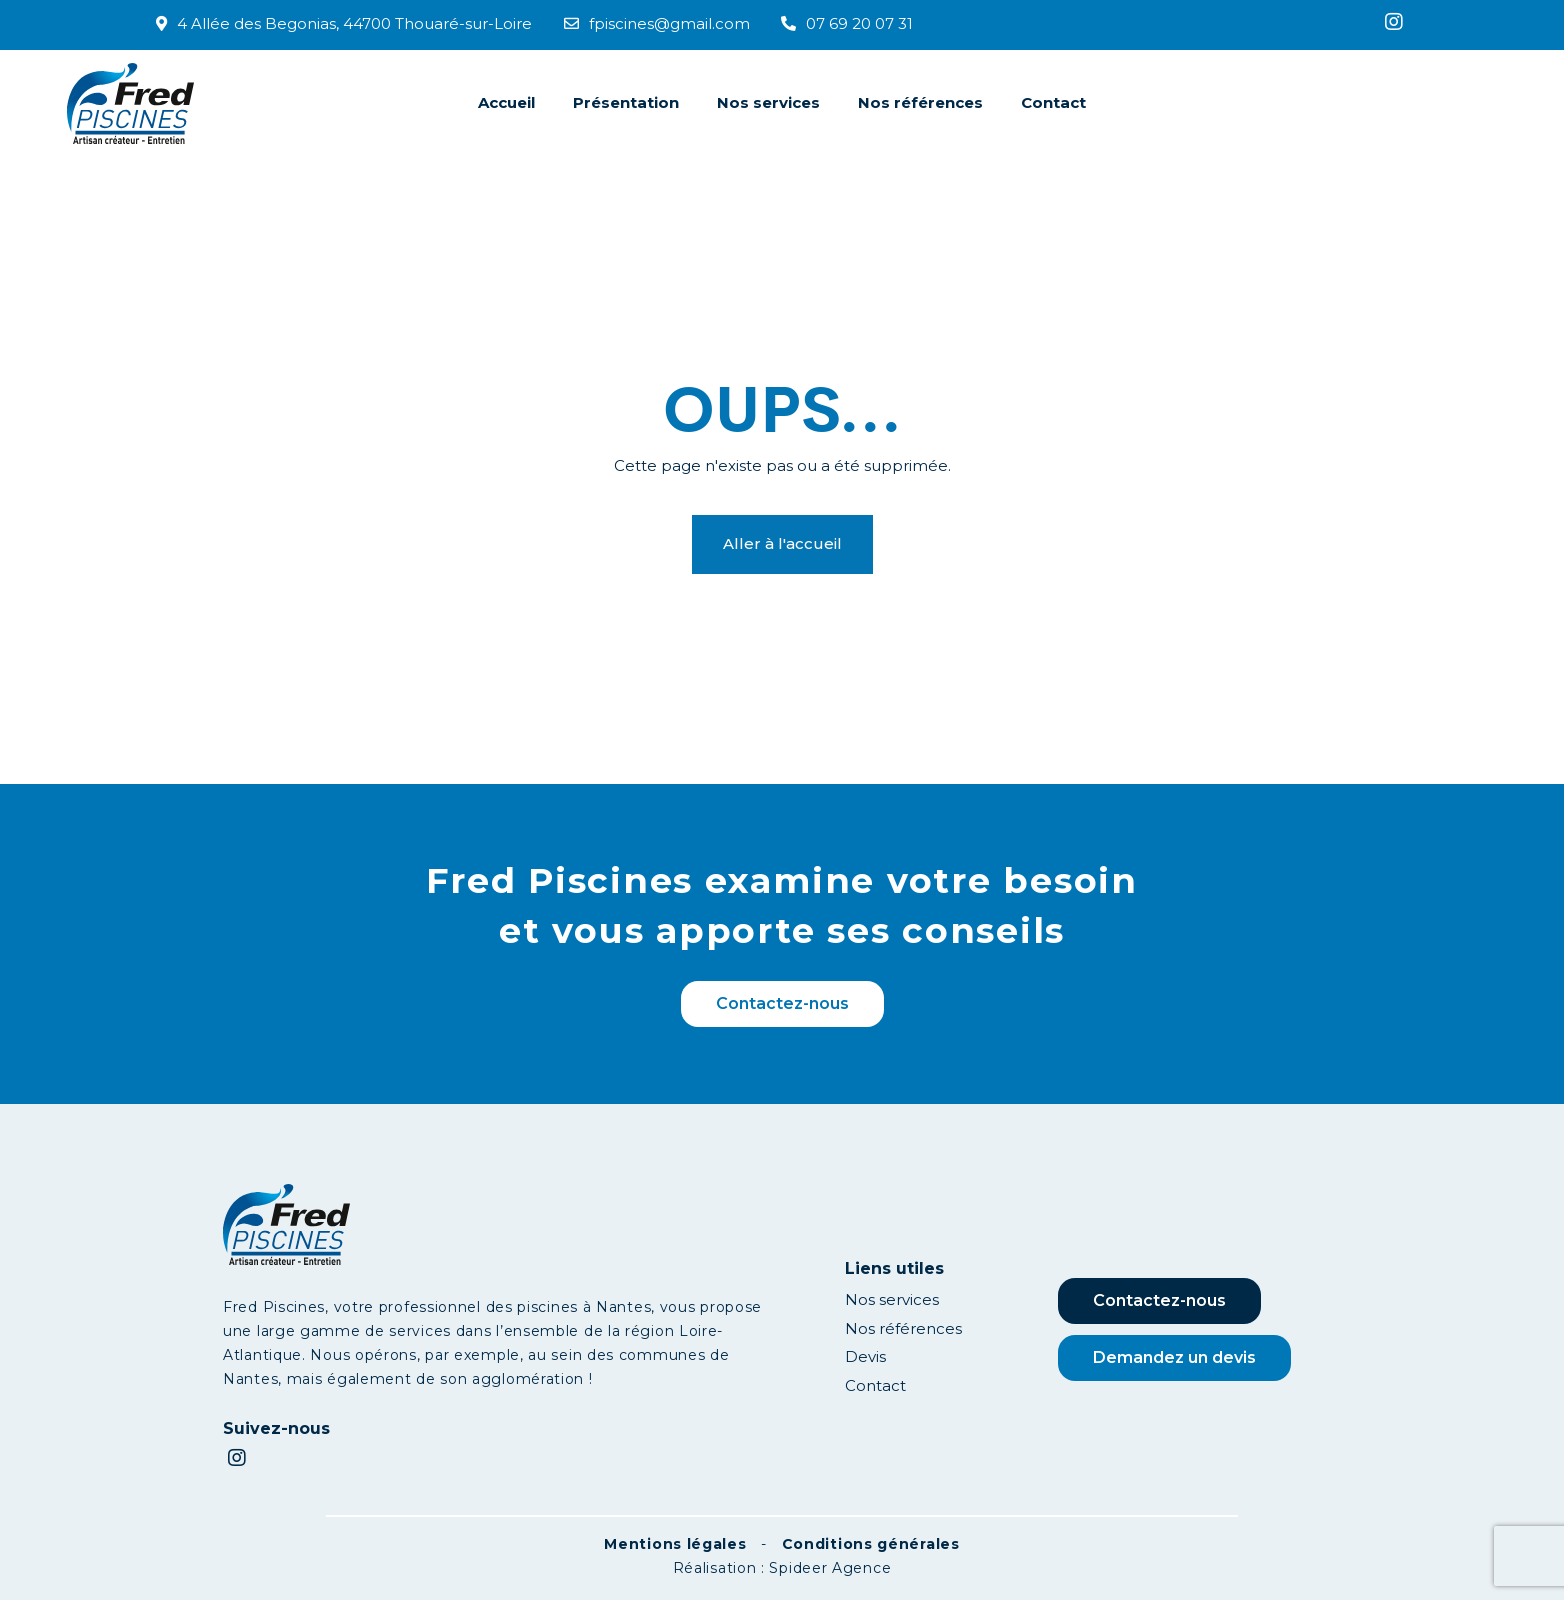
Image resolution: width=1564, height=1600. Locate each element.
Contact (1053, 102)
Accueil (506, 102)
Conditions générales (871, 1544)
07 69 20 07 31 (847, 23)
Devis (865, 1356)
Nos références (920, 102)
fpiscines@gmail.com (657, 23)
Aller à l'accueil (782, 543)
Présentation (626, 102)
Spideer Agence (830, 1568)
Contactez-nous (782, 1003)
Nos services (768, 102)
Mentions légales (675, 1544)
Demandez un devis (1174, 1357)
